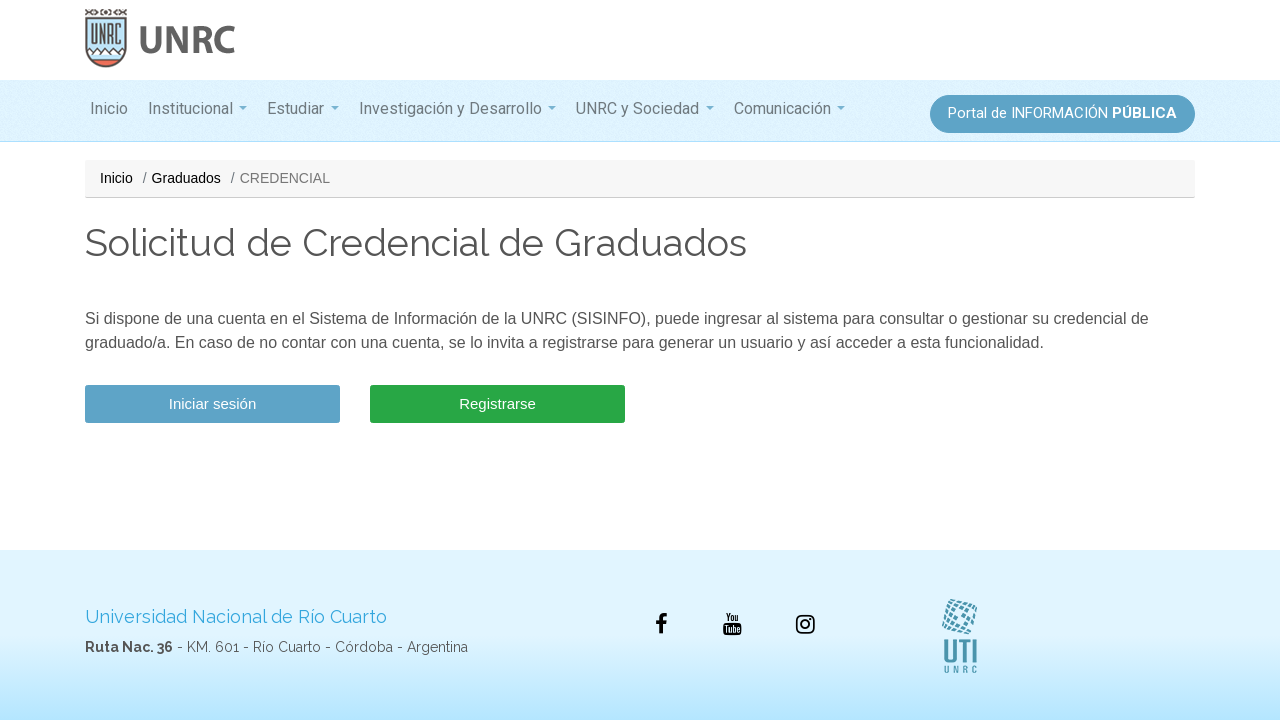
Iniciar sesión (213, 403)
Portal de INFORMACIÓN (1062, 113)
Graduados (186, 178)
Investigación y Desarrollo (450, 108)
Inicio (109, 108)
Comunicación (782, 108)
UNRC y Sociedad (637, 108)
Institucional (190, 108)
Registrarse (497, 403)
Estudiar (295, 108)
